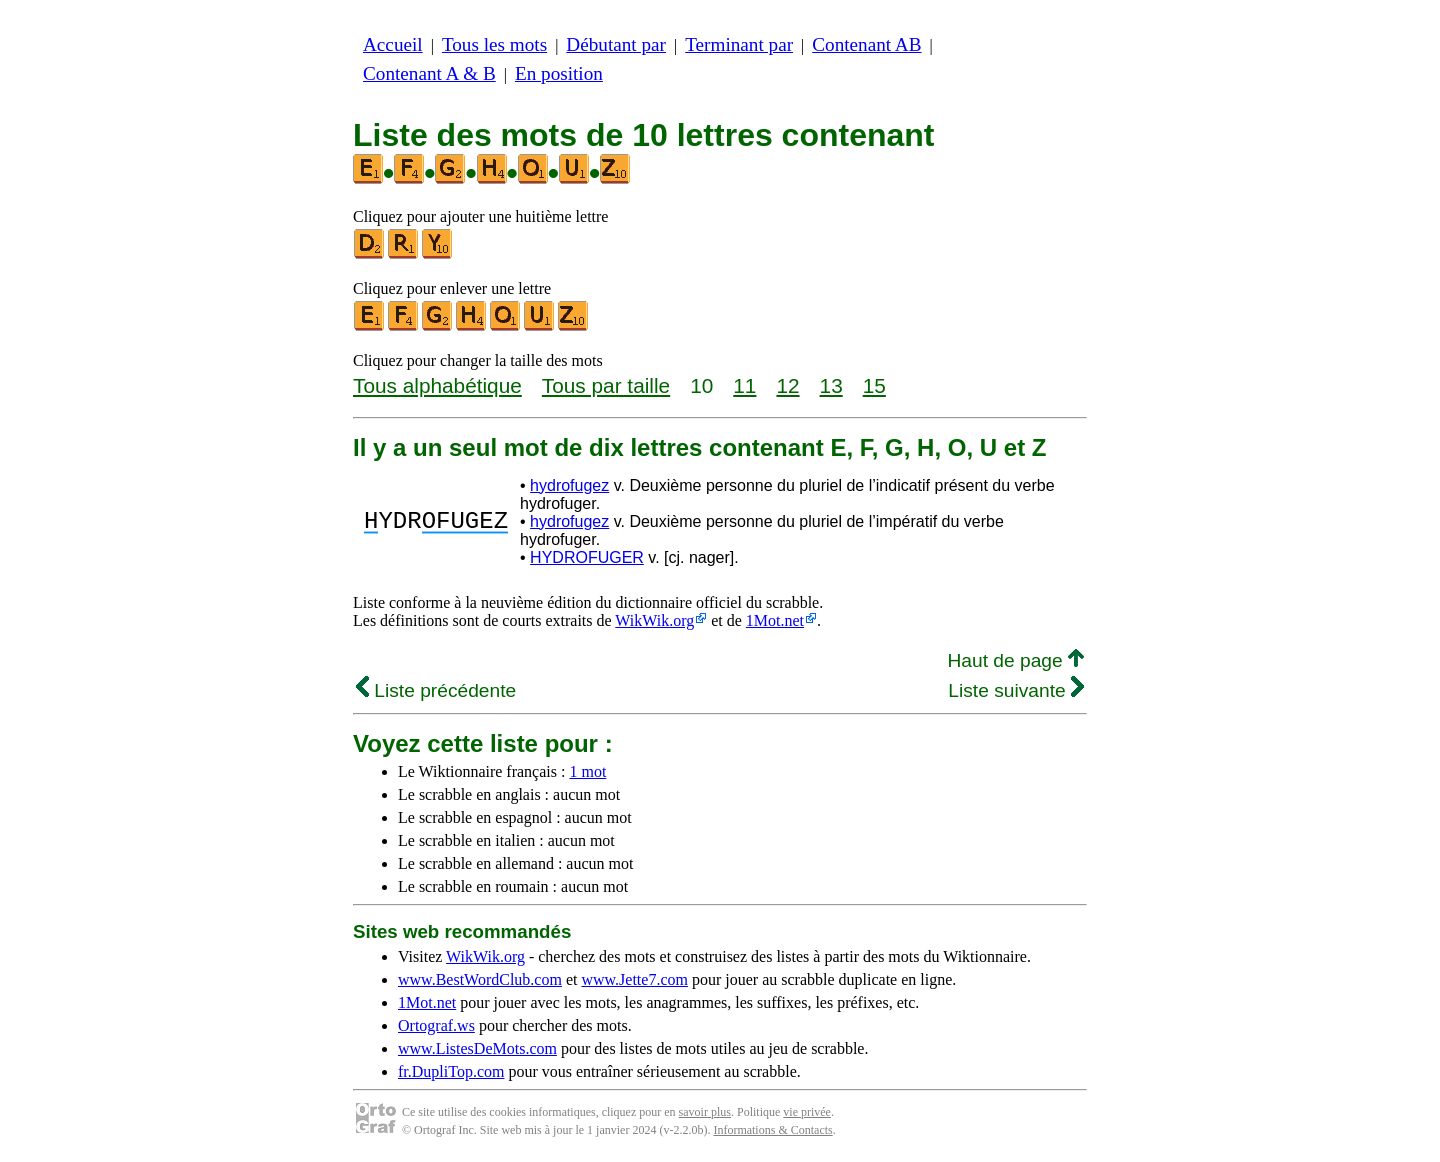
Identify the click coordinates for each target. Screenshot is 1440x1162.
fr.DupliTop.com (451, 1071)
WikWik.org (654, 620)
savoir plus (705, 1112)
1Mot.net (775, 620)
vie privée (807, 1112)
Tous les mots (494, 44)
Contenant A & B (429, 73)
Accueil (393, 44)
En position (559, 73)
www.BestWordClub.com (480, 979)
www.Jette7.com (634, 979)
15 (874, 385)
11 (744, 385)
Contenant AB (866, 44)
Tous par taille (606, 385)
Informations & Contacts (772, 1130)
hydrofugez (569, 485)
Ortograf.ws (436, 1025)
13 (831, 385)
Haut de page (1015, 660)
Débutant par (616, 44)
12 (787, 385)
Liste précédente (436, 690)
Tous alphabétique (437, 385)
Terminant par (739, 44)
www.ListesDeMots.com (477, 1048)
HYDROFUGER (587, 557)
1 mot (587, 771)
